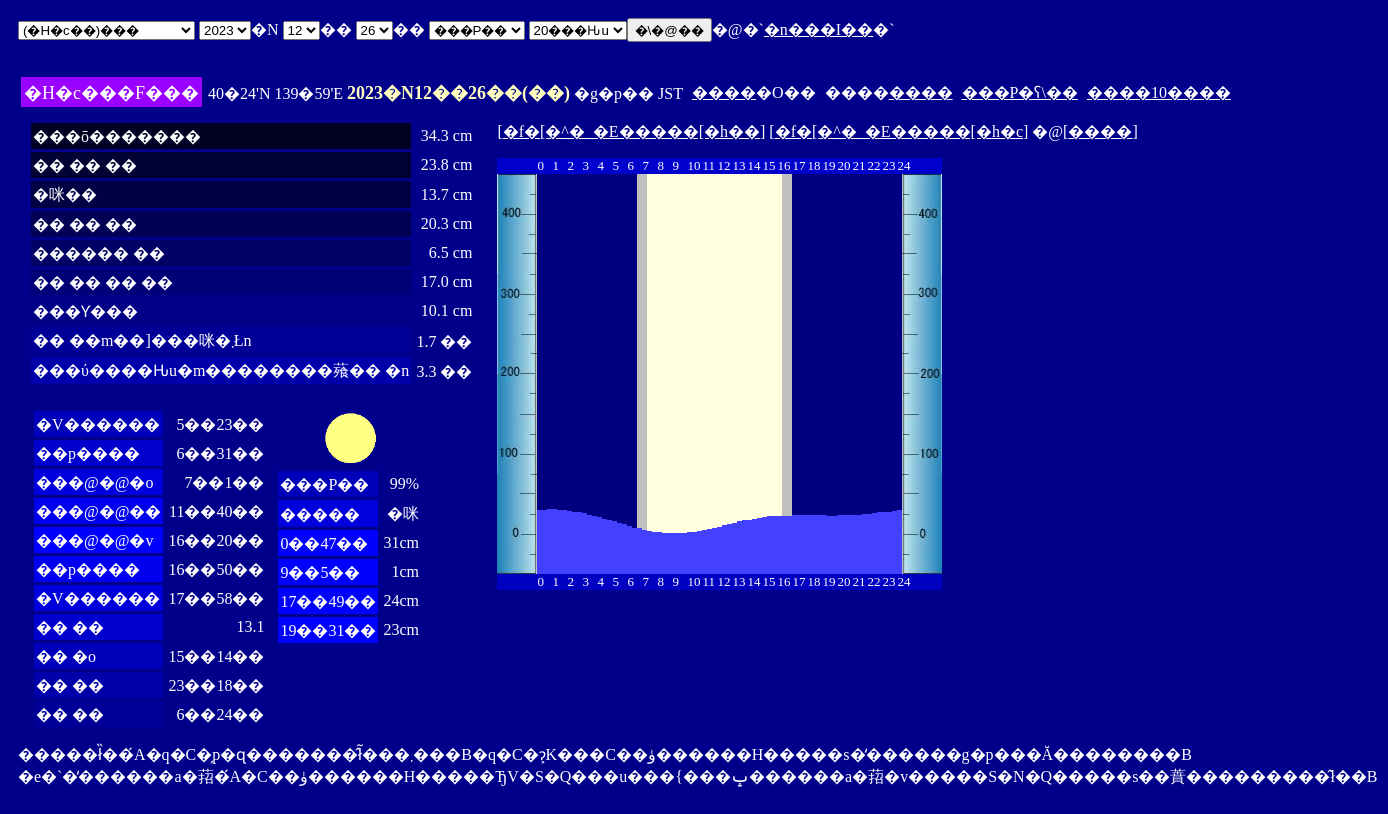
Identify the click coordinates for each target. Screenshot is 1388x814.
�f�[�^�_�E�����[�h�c (899, 131)
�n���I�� (818, 29)
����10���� (1159, 92)
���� (724, 92)
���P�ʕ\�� (1020, 92)
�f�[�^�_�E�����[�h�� (631, 131)
